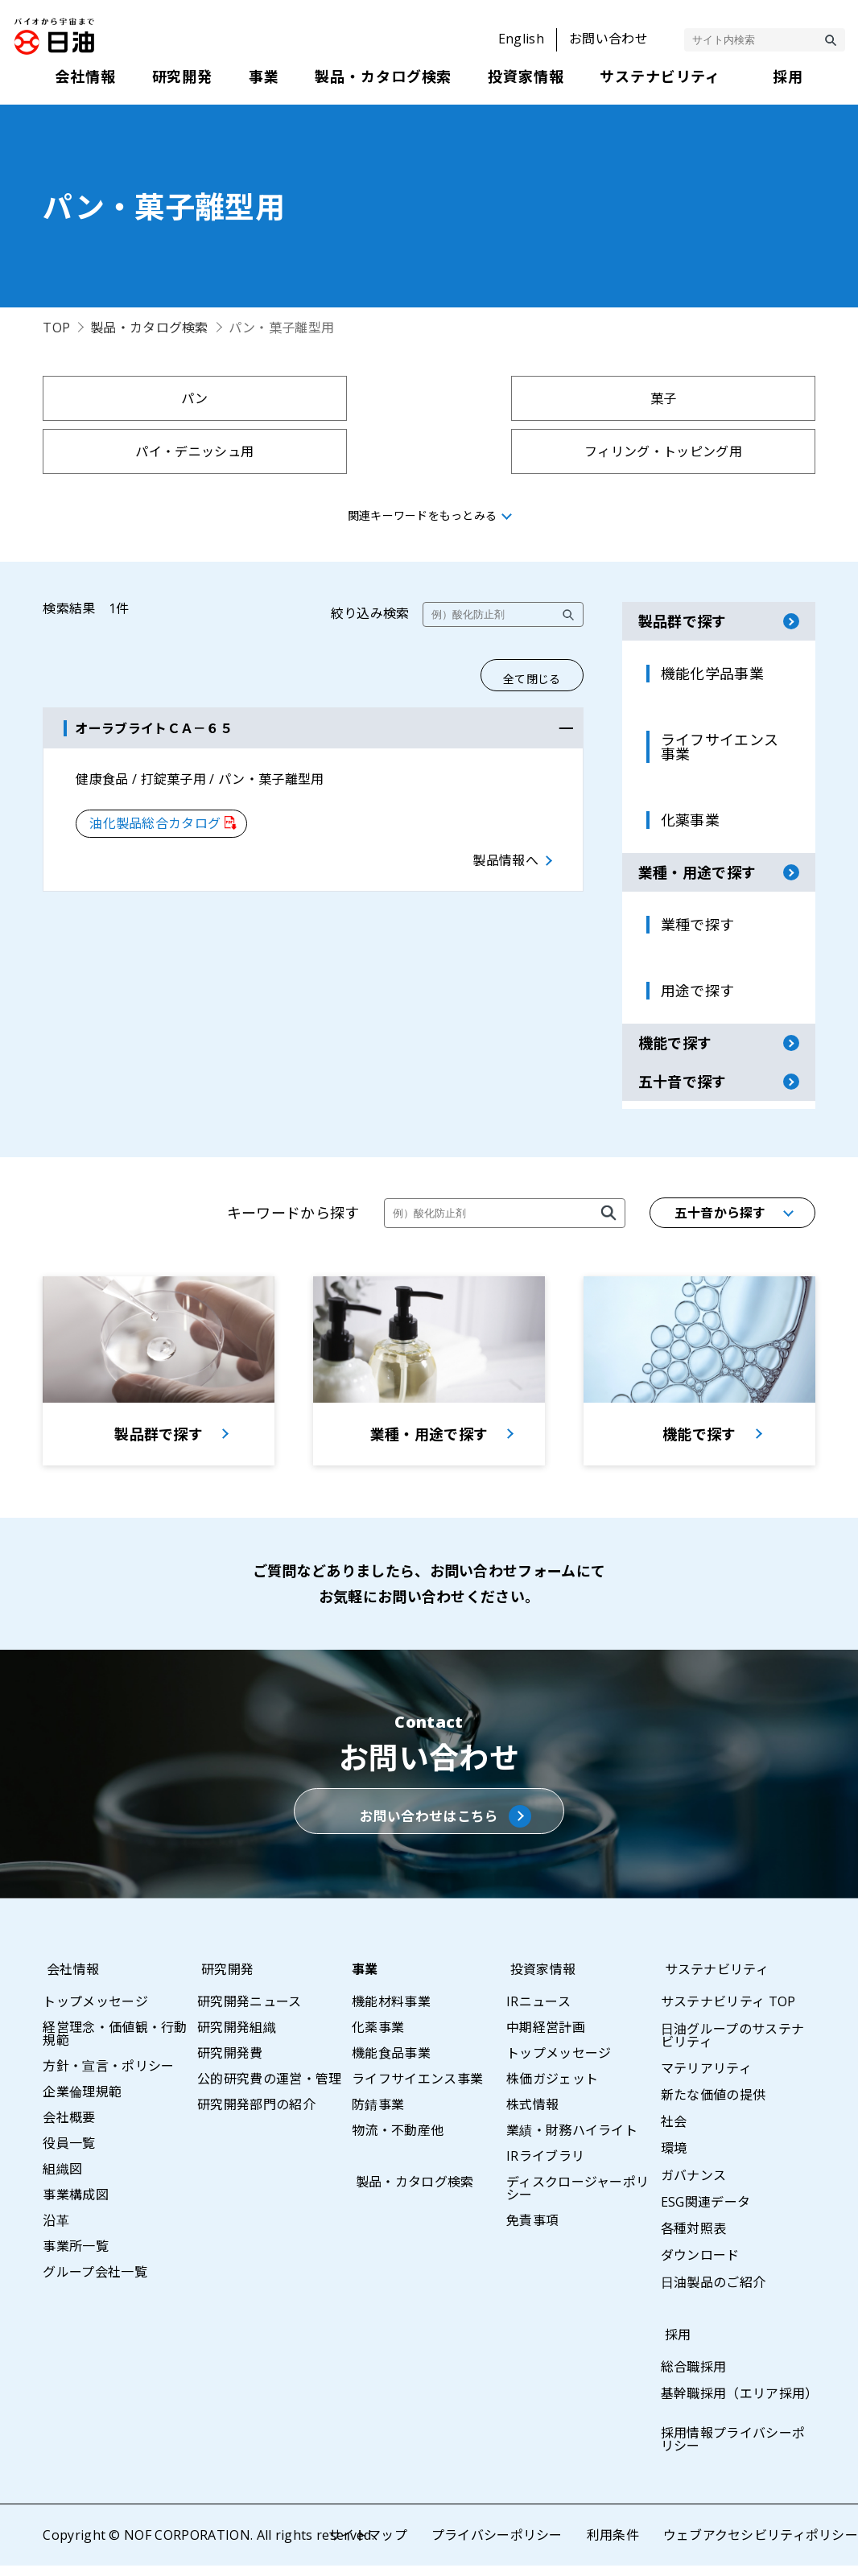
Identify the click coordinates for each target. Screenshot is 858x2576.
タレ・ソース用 (721, 451)
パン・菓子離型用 (137, 451)
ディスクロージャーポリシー (578, 2198)
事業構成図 (76, 2205)
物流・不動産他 (397, 2140)
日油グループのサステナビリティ (733, 2045)
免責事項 (532, 2231)
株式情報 (532, 2115)
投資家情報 (539, 1980)
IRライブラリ (545, 2166)
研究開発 (223, 1980)
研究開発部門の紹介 (256, 2115)
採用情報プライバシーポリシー (733, 2449)
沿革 (56, 2231)
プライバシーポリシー (496, 2545)
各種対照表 (694, 2239)
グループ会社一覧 (95, 2282)
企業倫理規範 (82, 2102)
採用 (674, 2345)
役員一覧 (69, 2153)
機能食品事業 (391, 2063)
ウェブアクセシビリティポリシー (760, 2545)
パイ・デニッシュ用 (527, 398)
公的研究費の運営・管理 (269, 2089)
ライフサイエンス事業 (417, 2089)
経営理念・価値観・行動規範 (115, 2044)
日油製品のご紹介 (713, 2293)
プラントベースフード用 (527, 451)
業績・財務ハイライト (571, 2140)
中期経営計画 (545, 2037)
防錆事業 (378, 2115)
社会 (674, 2132)
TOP (56, 327)
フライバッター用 (332, 451)
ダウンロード (700, 2265)
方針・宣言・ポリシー (108, 2076)
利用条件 (612, 2545)
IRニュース (538, 2012)
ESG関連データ (706, 2212)
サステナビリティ (713, 1980)
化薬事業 (378, 2037)
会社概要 (69, 2128)
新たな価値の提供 (713, 2105)
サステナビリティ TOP (728, 2012)
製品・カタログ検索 (149, 327)
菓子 (332, 398)
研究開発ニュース (249, 2012)
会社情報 (69, 1980)
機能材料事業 (391, 2012)
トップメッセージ (95, 2012)
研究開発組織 (236, 2037)
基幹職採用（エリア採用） (740, 2404)
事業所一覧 (76, 2256)
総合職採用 (694, 2377)
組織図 (62, 2179)
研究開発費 (230, 2063)
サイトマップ (367, 2545)
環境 (674, 2158)
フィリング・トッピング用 (721, 398)
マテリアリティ (706, 2079)
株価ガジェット (552, 2089)
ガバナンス (694, 2186)
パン (137, 398)
